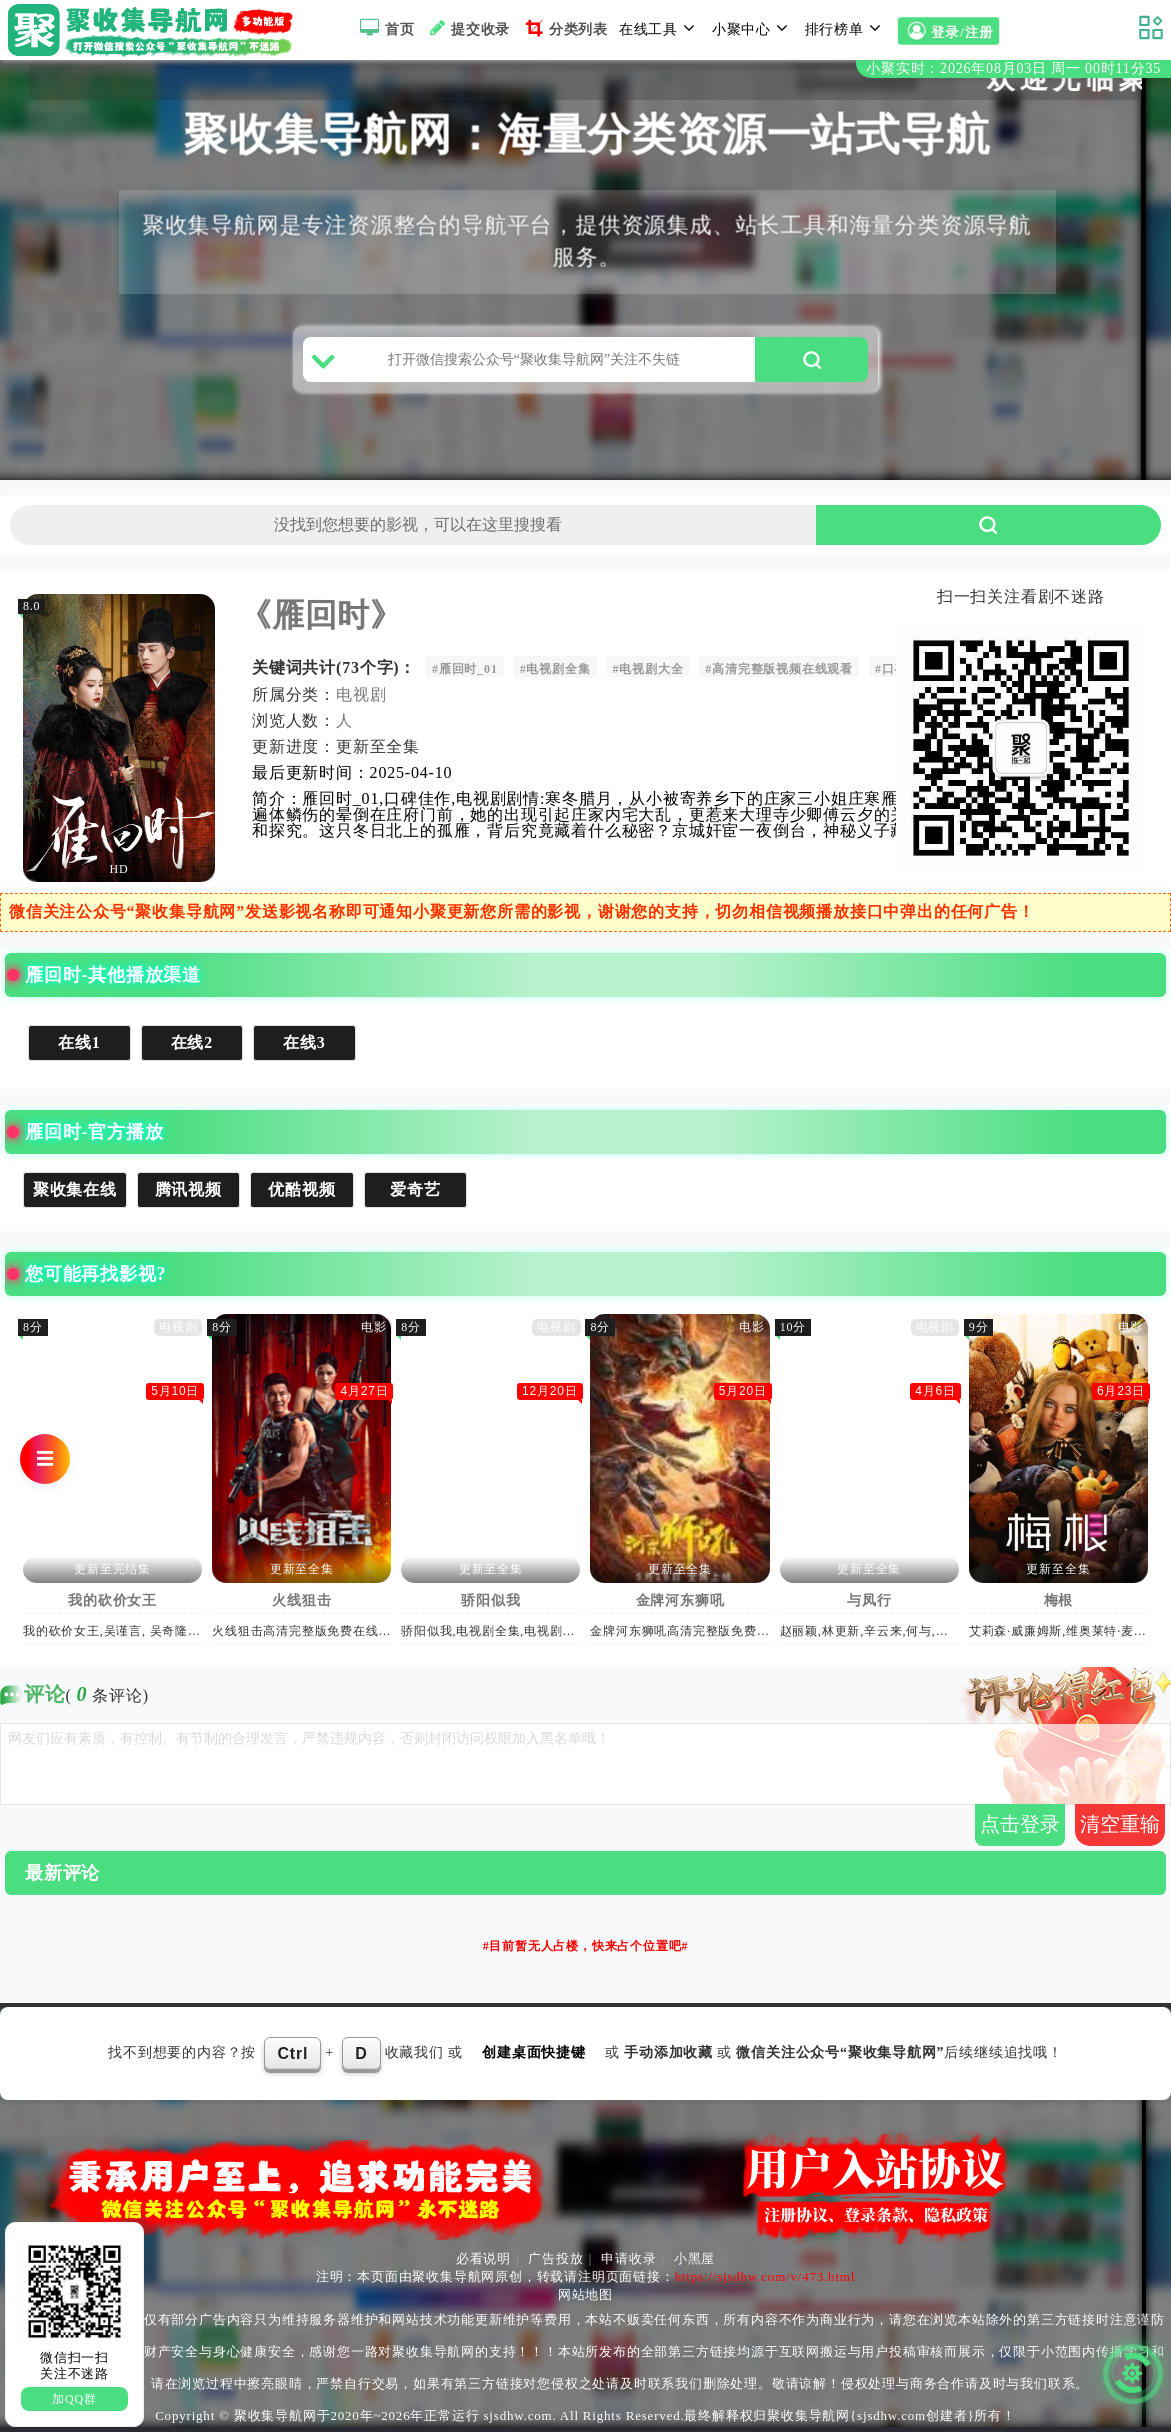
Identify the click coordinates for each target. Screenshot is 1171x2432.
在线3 (304, 1042)
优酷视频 (301, 1189)
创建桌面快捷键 (534, 2052)
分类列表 (564, 28)
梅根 (1059, 1600)
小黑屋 (694, 2258)
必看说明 (483, 2258)
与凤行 (869, 1600)
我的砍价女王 (112, 1600)
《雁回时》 (321, 615)
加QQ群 (74, 2399)
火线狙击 (301, 1600)
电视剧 (361, 694)
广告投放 (555, 2258)
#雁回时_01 (465, 669)
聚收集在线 (75, 1189)
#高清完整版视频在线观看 (779, 669)
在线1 (79, 1042)
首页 (384, 28)
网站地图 (585, 2294)
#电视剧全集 (555, 669)
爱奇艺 (415, 1189)
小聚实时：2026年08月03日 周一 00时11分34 (1013, 68)
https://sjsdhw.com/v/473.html (765, 2276)
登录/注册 (948, 31)
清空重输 (1120, 1824)
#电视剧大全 (648, 669)
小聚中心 (753, 28)
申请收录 (628, 2258)
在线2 (192, 1042)
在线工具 (660, 28)
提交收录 (467, 28)
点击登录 (1020, 1824)
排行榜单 (846, 28)
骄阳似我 (490, 1600)
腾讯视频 (188, 1189)
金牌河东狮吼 (680, 1600)
